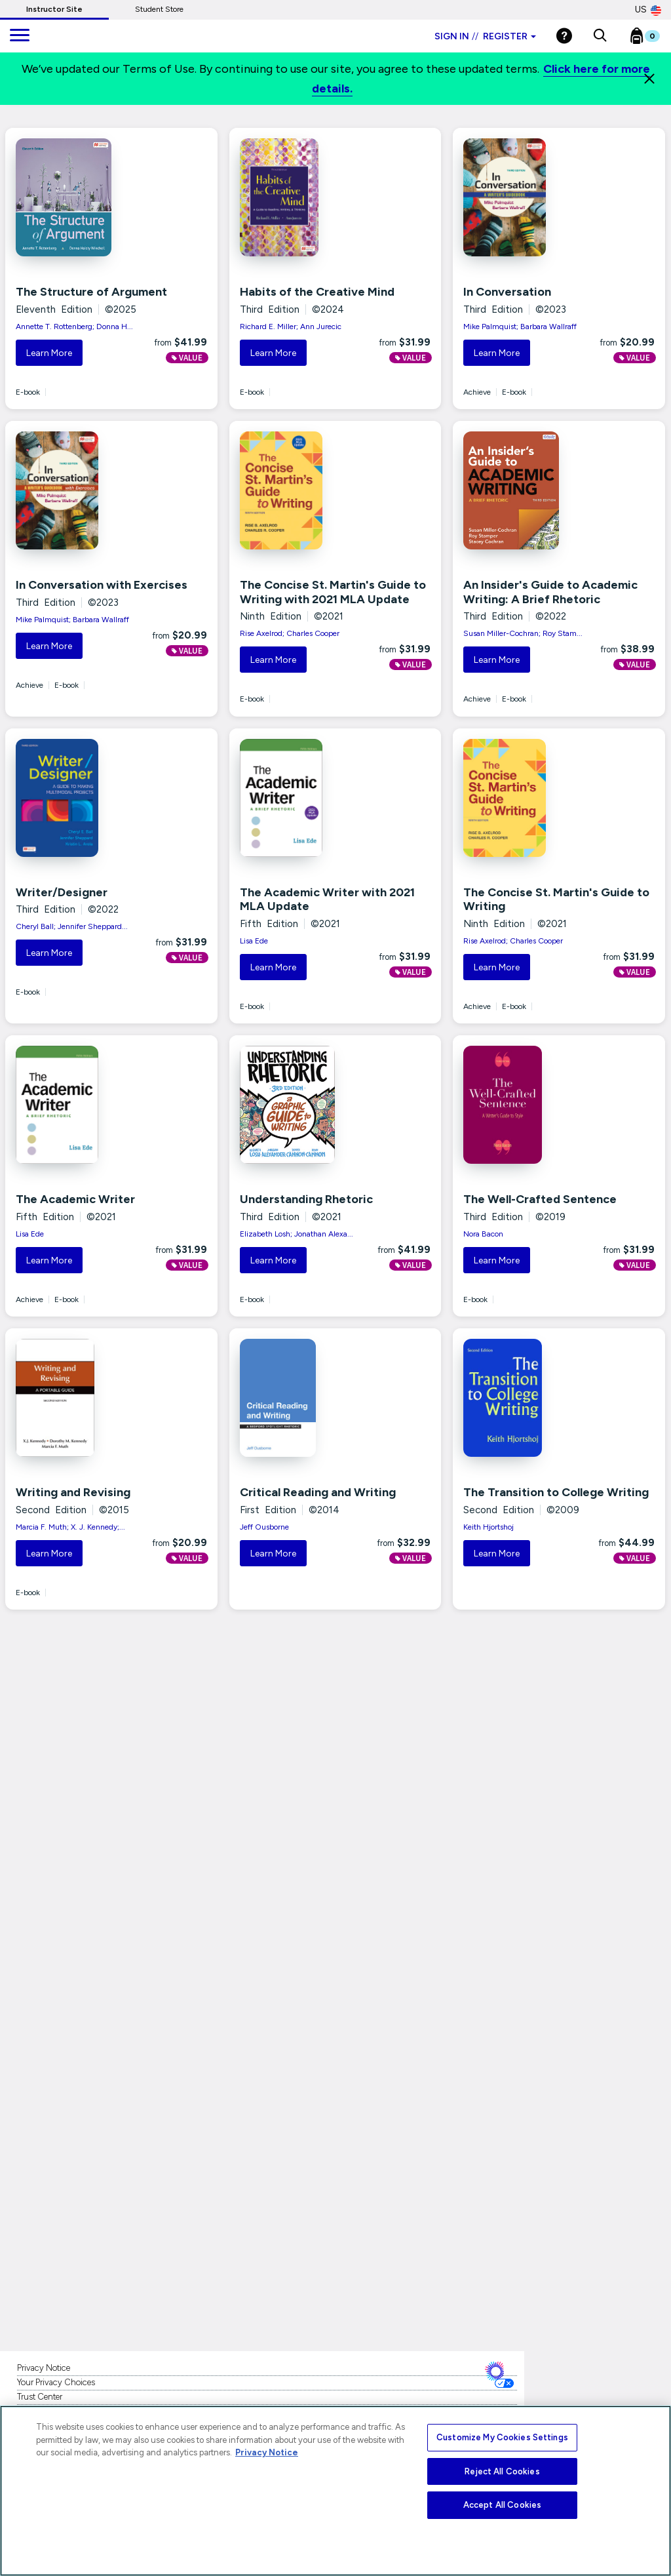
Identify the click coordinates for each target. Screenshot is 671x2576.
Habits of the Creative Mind (317, 292)
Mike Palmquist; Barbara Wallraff (520, 326)
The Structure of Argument (91, 292)
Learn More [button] (49, 353)
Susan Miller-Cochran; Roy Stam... (523, 633)
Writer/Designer (61, 892)
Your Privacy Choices (56, 2382)
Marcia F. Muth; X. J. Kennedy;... (70, 1527)
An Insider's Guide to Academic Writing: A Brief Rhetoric (550, 592)
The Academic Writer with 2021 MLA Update (327, 899)
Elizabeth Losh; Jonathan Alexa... (296, 1233)
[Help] (564, 35)
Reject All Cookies (502, 2471)
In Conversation (507, 292)
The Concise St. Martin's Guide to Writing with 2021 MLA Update (333, 592)
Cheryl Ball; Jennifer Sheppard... (72, 926)
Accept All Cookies (502, 2505)
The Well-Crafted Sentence (540, 1199)
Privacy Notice (43, 2368)
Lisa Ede (254, 940)
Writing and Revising (73, 1492)
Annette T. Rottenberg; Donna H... (74, 326)
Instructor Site (54, 9)
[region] (335, 2491)
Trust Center (39, 2397)
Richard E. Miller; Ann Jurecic (290, 326)
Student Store (159, 9)
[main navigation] (19, 36)
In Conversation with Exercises (101, 585)
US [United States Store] (648, 10)
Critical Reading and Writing (318, 1492)
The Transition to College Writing (556, 1492)
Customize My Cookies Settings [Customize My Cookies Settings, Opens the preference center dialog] (502, 2437)
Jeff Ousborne (264, 1527)
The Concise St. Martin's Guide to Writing (556, 899)
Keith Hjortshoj (488, 1527)
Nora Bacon (483, 1233)
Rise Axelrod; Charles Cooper (289, 633)
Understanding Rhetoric (306, 1199)
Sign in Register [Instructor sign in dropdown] (485, 36)
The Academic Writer (75, 1199)
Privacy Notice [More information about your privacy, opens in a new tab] (266, 2452)
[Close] (649, 78)
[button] (600, 36)
